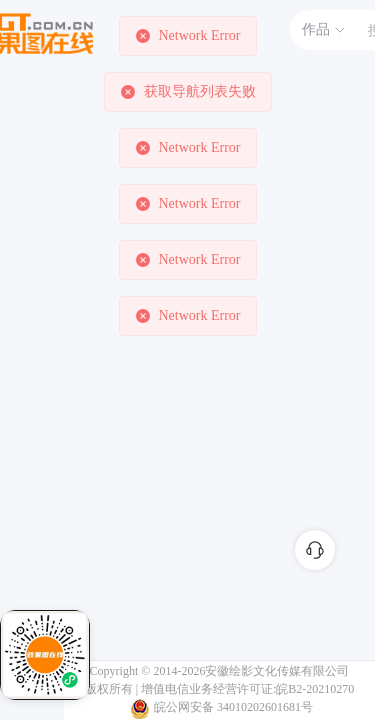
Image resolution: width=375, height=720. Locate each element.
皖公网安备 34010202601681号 (233, 707)
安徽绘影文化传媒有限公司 (277, 671)
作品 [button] (324, 30)
